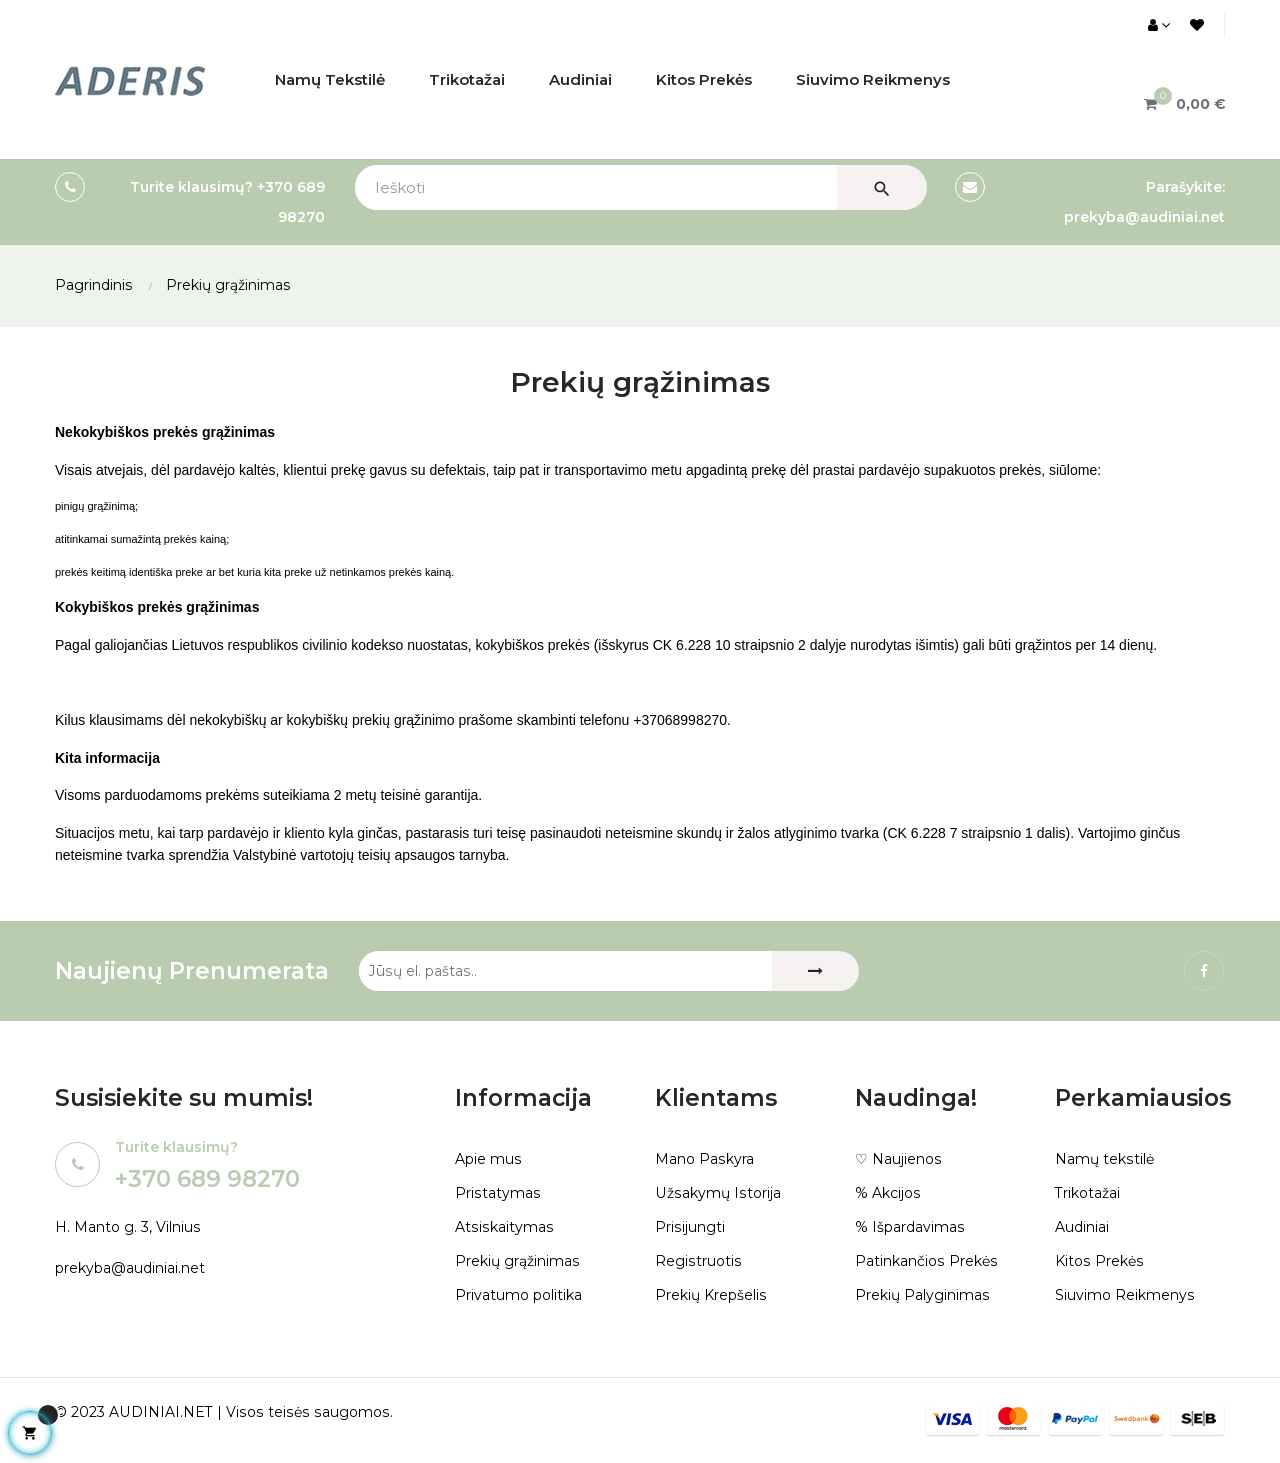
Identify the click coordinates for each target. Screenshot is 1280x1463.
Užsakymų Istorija (716, 1193)
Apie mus (488, 1159)
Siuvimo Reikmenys (1124, 1295)
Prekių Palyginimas (922, 1295)
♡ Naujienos (898, 1159)
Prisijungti (689, 1227)
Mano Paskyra (704, 1159)
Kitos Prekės (1098, 1261)
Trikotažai (1087, 1193)
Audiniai (1082, 1227)
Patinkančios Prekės (925, 1261)
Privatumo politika (518, 1295)
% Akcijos (887, 1193)
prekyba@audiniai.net (130, 1268)
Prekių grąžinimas (517, 1261)
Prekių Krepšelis (710, 1295)
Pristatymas (497, 1193)
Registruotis (697, 1261)
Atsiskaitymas (503, 1227)
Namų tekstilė (1104, 1159)
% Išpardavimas (909, 1227)
